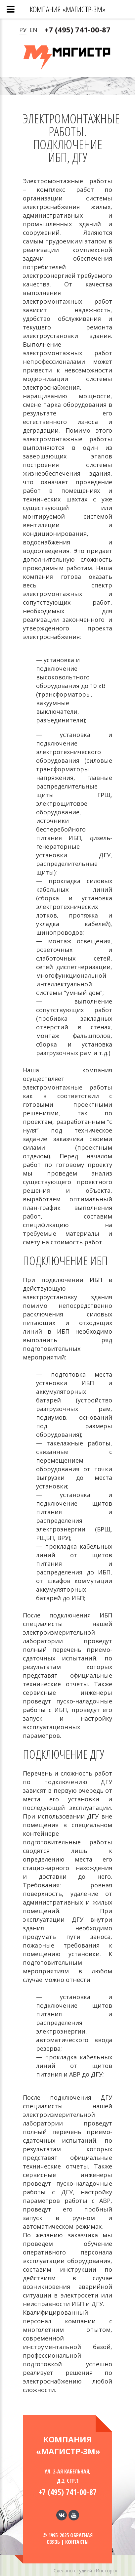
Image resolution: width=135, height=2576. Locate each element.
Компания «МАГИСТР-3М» (68, 9)
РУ (22, 30)
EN (33, 30)
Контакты (77, 2542)
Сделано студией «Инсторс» (85, 2570)
